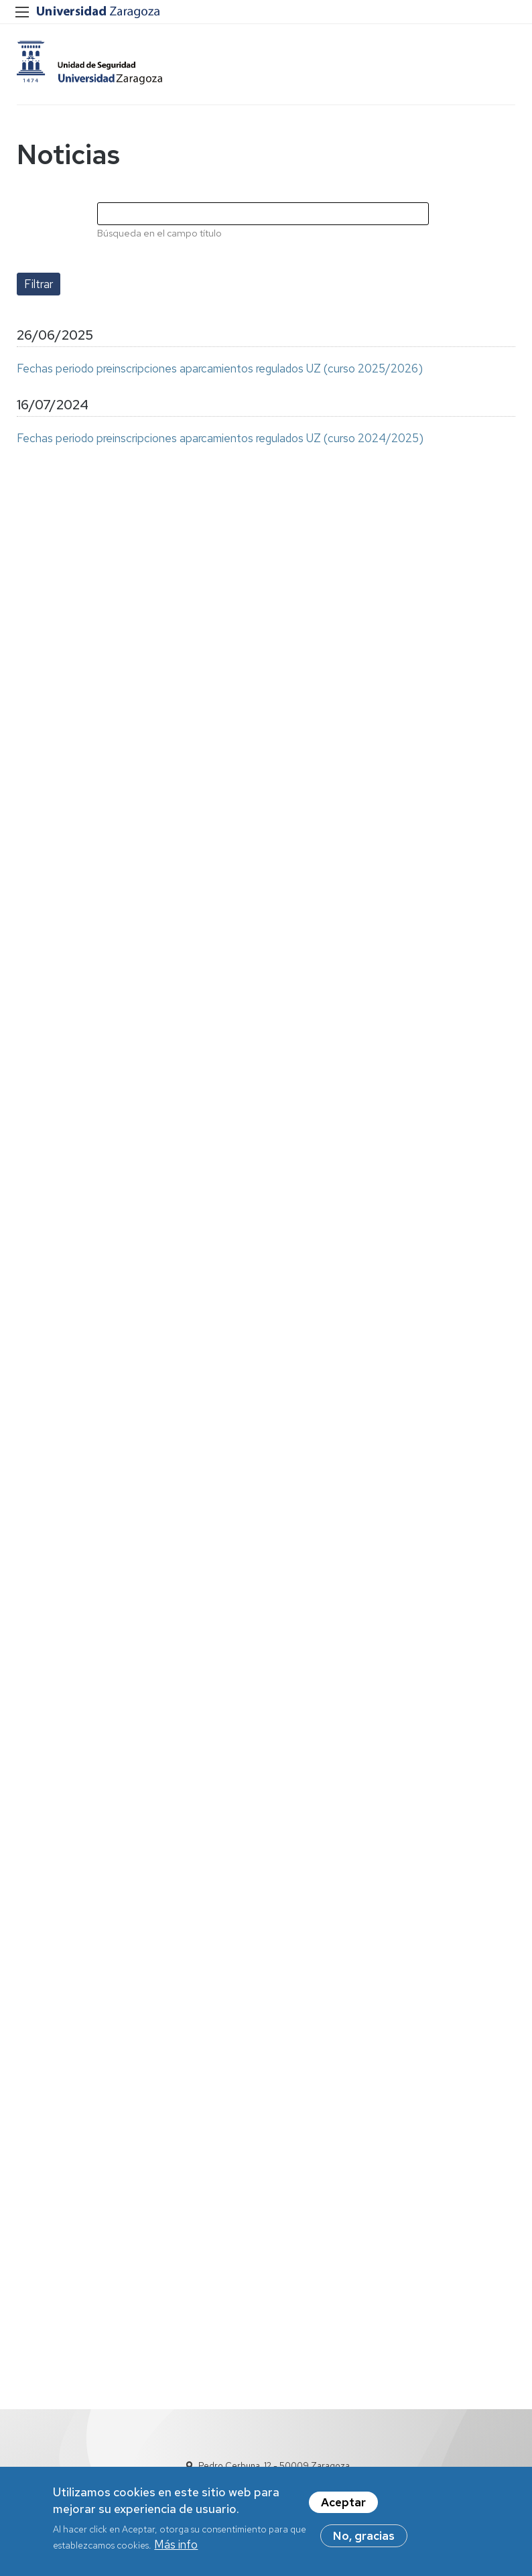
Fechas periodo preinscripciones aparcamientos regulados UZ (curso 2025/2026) (220, 368)
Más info (176, 2545)
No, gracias (364, 2536)
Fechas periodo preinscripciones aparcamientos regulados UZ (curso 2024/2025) (220, 438)
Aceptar (343, 2503)
